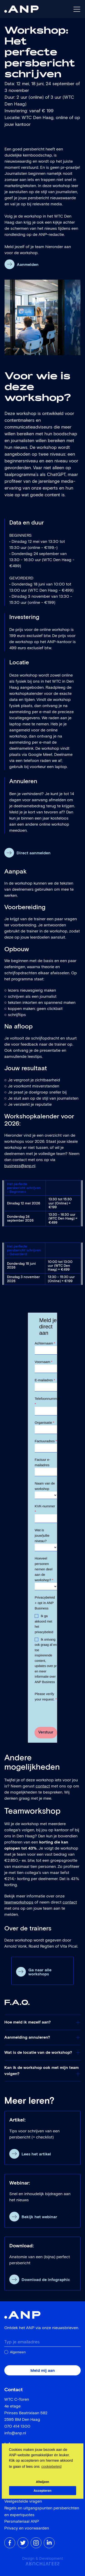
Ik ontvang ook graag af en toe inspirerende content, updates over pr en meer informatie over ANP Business (46, 1661)
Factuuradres (46, 1441)
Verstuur (45, 1732)
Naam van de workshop (45, 1486)
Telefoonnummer (46, 1401)
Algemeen (18, 2352)
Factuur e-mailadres (42, 1462)
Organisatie (44, 1422)
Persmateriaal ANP (21, 2522)
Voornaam (43, 1362)
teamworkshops (18, 1902)
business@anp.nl (19, 1166)
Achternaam (45, 1343)
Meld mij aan (42, 2371)
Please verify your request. (46, 1696)
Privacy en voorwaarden (26, 2528)
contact (43, 1786)
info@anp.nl (15, 2433)
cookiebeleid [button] (51, 2466)
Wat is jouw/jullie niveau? (42, 1535)
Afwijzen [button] (42, 2482)
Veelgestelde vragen (23, 2501)
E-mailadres (45, 1380)
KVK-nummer (45, 1508)
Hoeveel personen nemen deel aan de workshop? (44, 1569)
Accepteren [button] (42, 2490)
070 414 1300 (17, 2426)
